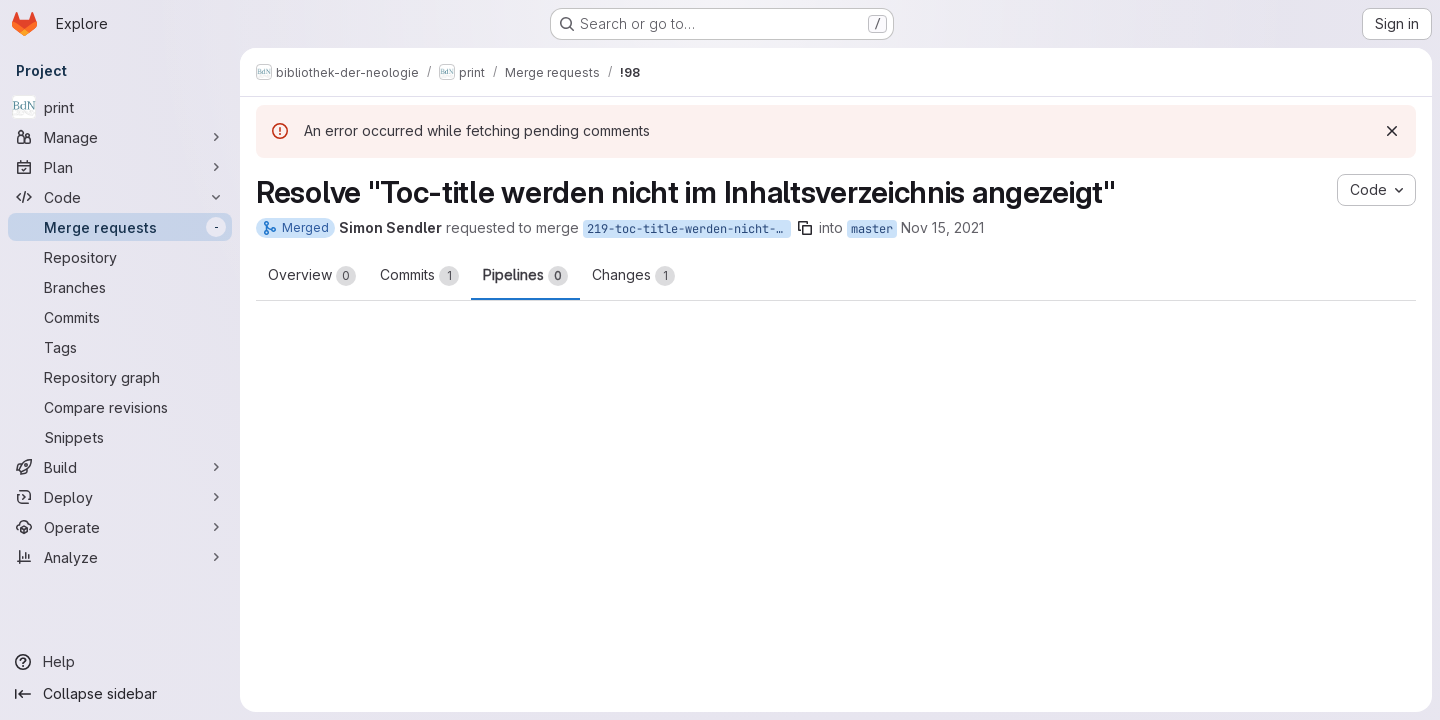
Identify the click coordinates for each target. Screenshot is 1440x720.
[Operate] (120, 527)
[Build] (120, 467)
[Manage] (120, 137)
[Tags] (120, 347)
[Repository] (120, 257)
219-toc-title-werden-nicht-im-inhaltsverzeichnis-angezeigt (689, 229)
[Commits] (120, 317)
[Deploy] (120, 497)
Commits (419, 276)
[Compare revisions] (120, 407)
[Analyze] (120, 557)
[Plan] (120, 167)
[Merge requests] (120, 227)
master (872, 229)
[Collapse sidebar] (120, 694)
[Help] (120, 662)
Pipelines (525, 276)
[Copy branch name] (805, 228)
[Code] (120, 197)
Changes (633, 276)
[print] (120, 107)
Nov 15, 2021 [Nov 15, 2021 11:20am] (942, 227)
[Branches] (120, 287)
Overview (312, 276)
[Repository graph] (120, 377)
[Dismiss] (1392, 131)
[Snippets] (120, 437)
